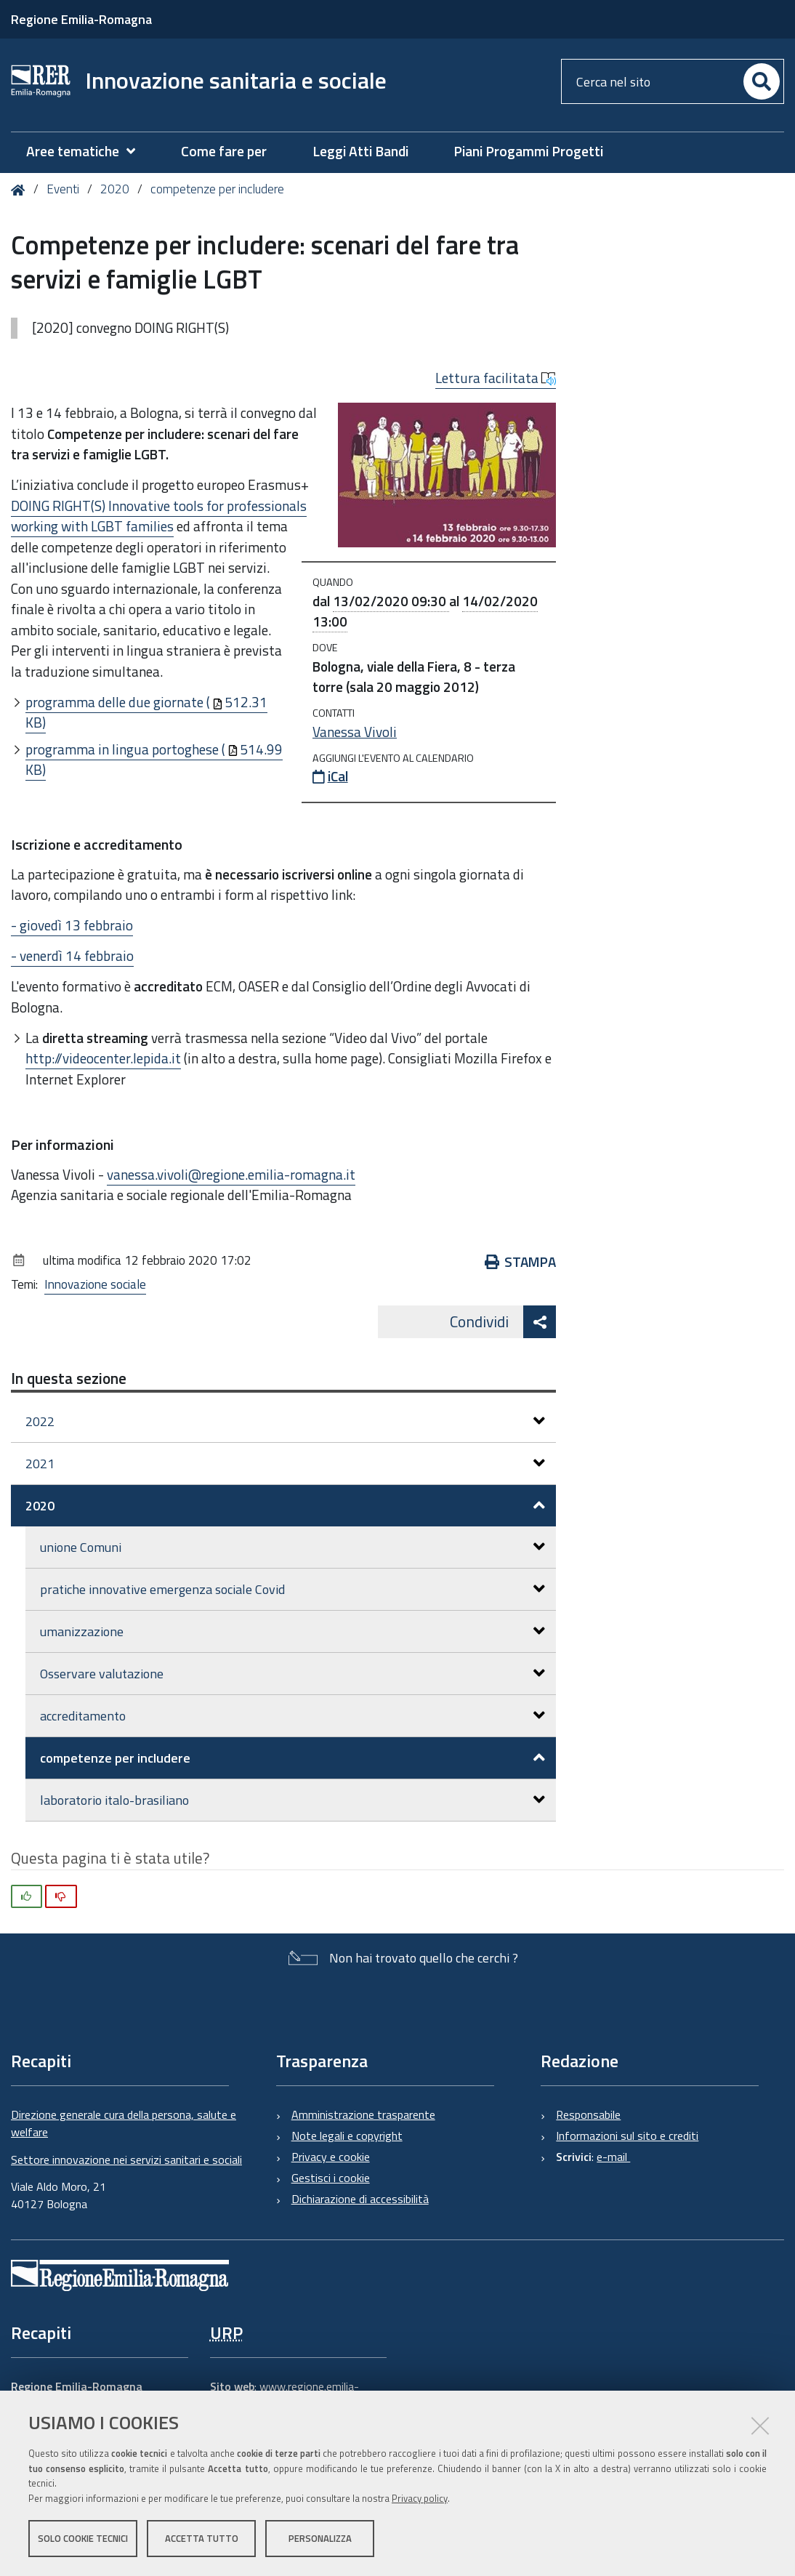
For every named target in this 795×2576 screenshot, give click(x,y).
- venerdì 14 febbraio (72, 955)
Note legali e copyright (347, 2135)
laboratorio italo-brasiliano (292, 1800)
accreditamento (292, 1716)
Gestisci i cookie (330, 2177)
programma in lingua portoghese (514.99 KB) (154, 759)
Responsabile (588, 2114)
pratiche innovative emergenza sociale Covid (292, 1589)
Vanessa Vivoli (354, 732)
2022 (285, 1421)
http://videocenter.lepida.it (103, 1057)
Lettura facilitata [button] (495, 378)
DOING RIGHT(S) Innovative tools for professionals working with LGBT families (159, 516)
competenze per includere (217, 189)
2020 (114, 189)
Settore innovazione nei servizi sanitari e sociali (126, 2159)
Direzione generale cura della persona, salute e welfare (123, 2123)
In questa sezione (68, 1378)
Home (21, 190)
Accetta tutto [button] (201, 2538)
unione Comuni (292, 1547)
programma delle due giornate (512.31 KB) (146, 712)
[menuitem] (88, 151)
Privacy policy (420, 2498)
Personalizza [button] (320, 2538)
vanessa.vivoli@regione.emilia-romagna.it (231, 1174)
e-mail (613, 2156)
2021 (285, 1463)
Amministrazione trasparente (363, 2114)
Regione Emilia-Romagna (81, 19)
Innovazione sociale (95, 1284)
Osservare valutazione (292, 1673)
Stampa (521, 1261)
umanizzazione (292, 1631)
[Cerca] (761, 81)
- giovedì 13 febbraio (72, 924)
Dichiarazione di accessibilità (360, 2198)
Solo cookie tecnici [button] (83, 2538)
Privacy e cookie (330, 2156)
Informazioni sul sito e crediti (627, 2135)
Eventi (63, 189)
